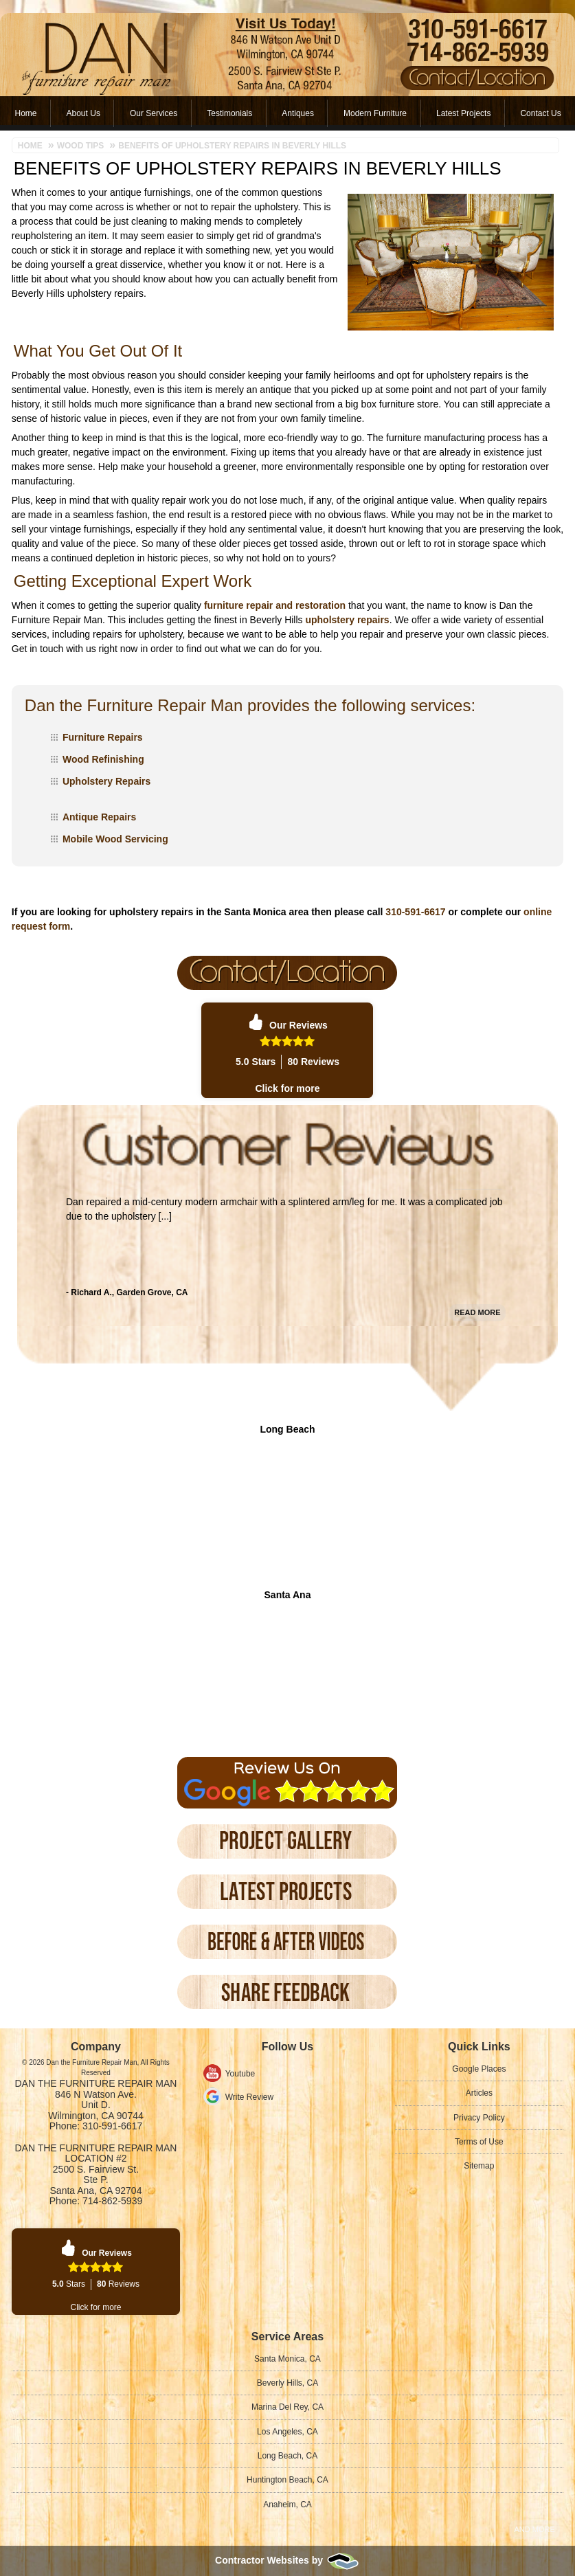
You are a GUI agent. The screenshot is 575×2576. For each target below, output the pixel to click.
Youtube (240, 2074)
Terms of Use (479, 2142)
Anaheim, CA (287, 2504)
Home (26, 113)
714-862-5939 (112, 2200)
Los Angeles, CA (287, 2432)
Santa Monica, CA (287, 2359)
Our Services (153, 113)
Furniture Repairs (103, 737)
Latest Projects (463, 113)
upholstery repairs (347, 619)
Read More (477, 1296)
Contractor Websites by (287, 2560)
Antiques (298, 113)
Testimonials (229, 113)
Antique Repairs (99, 816)
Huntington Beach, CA (287, 2480)
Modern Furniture (375, 113)
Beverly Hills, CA (287, 2383)
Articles (479, 2093)
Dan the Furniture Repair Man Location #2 (96, 2153)
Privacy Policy (479, 2118)
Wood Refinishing (103, 759)
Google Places (479, 2069)
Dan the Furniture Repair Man (96, 2083)
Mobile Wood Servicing (115, 838)
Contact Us (540, 113)
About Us (83, 113)
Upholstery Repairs (106, 781)
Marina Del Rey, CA (287, 2407)
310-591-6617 (415, 911)
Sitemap (479, 2166)
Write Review (249, 2097)
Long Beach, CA (287, 2456)
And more (534, 2529)
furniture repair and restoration (275, 605)
